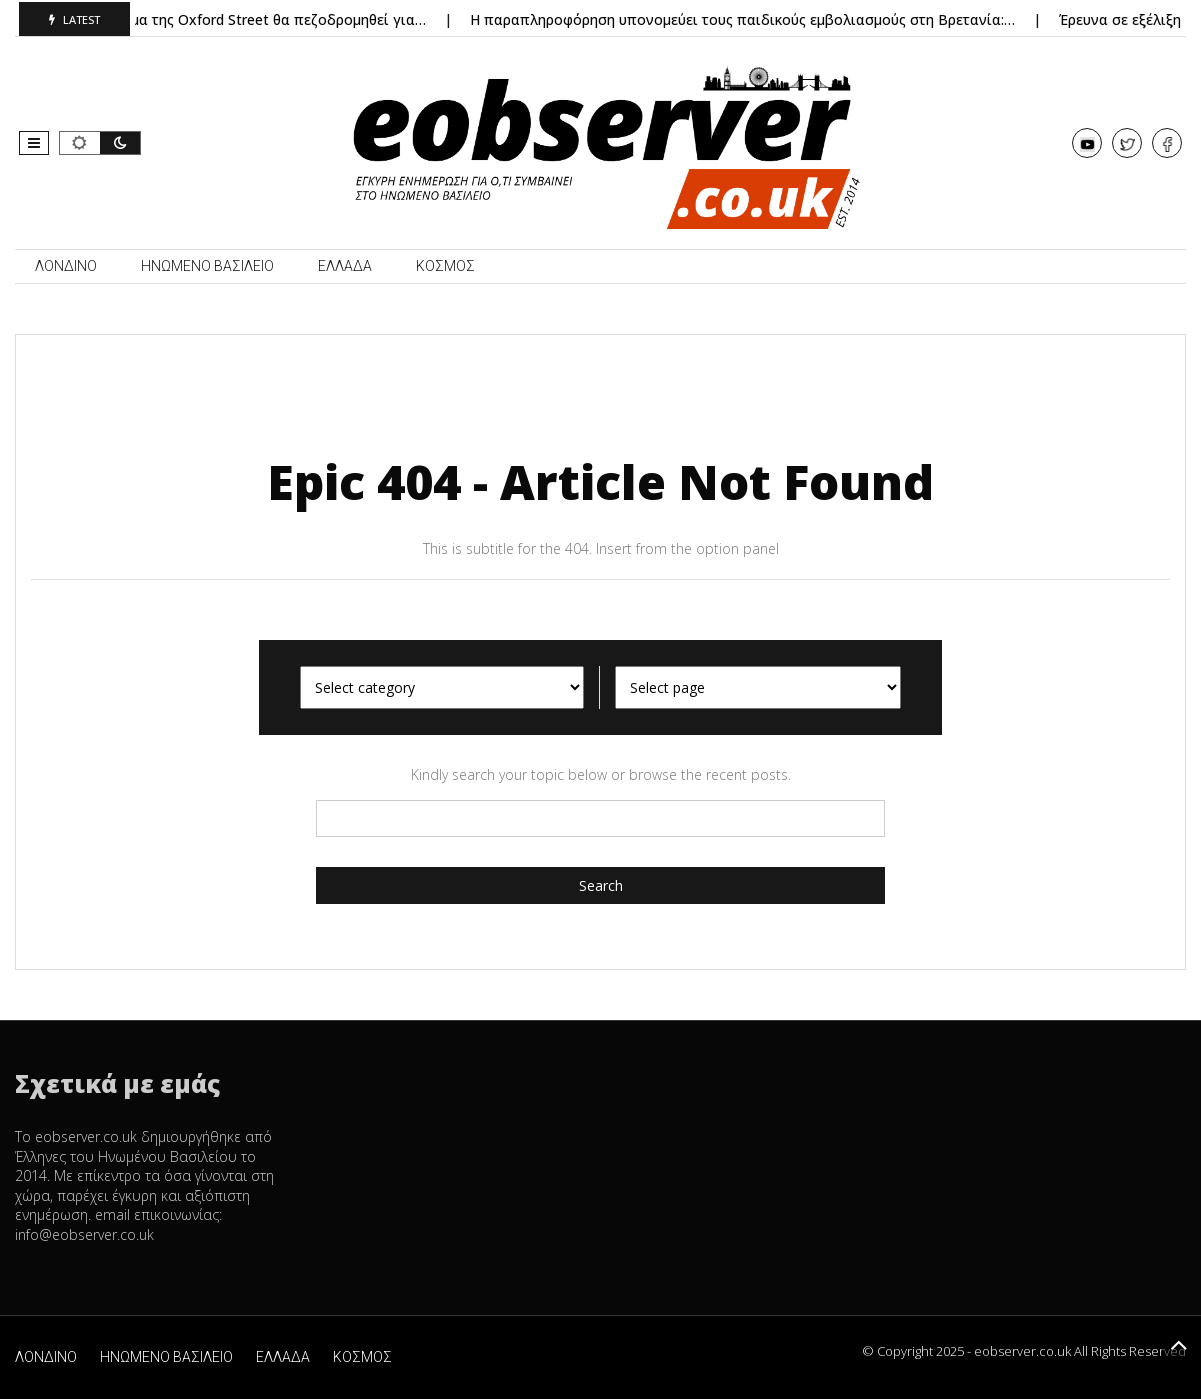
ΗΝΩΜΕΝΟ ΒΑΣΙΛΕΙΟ (207, 266)
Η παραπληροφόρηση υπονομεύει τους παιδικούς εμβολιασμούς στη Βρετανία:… (749, 19)
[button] (34, 143)
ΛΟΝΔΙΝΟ (66, 266)
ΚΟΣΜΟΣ (445, 266)
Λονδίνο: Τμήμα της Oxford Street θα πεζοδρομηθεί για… (241, 19)
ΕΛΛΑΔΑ (345, 266)
